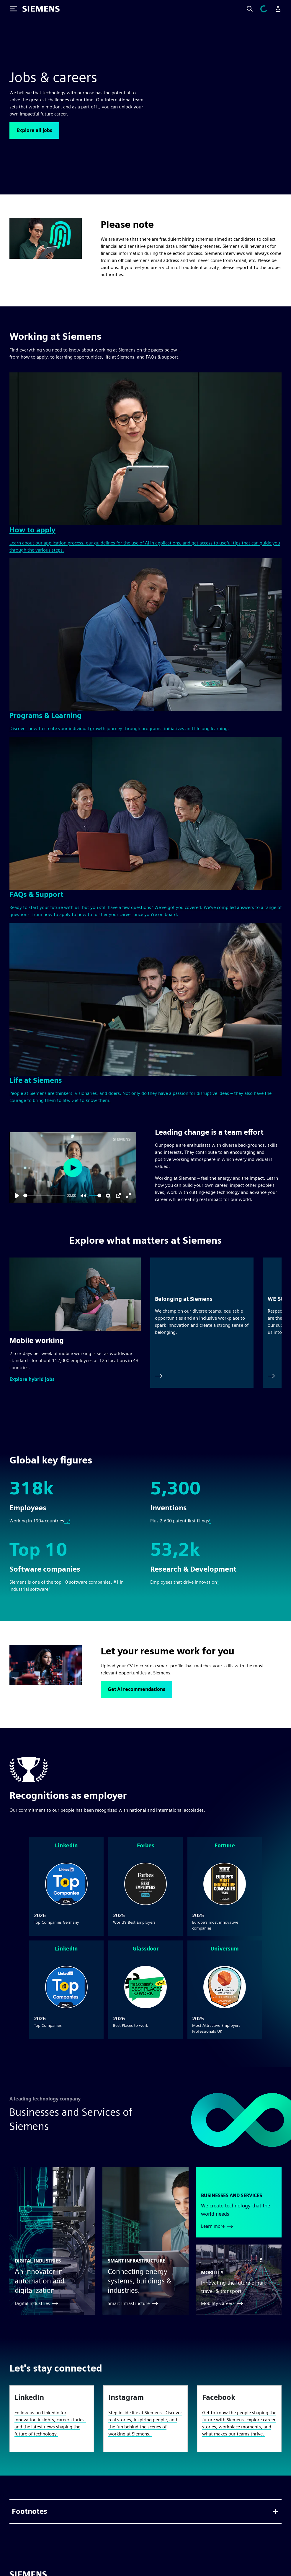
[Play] (17, 1195)
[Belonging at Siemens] (202, 1323)
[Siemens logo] (41, 9)
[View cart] (267, 8)
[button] (32, 1379)
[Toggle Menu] (13, 9)
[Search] (257, 9)
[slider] (44, 1195)
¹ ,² (67, 1521)
